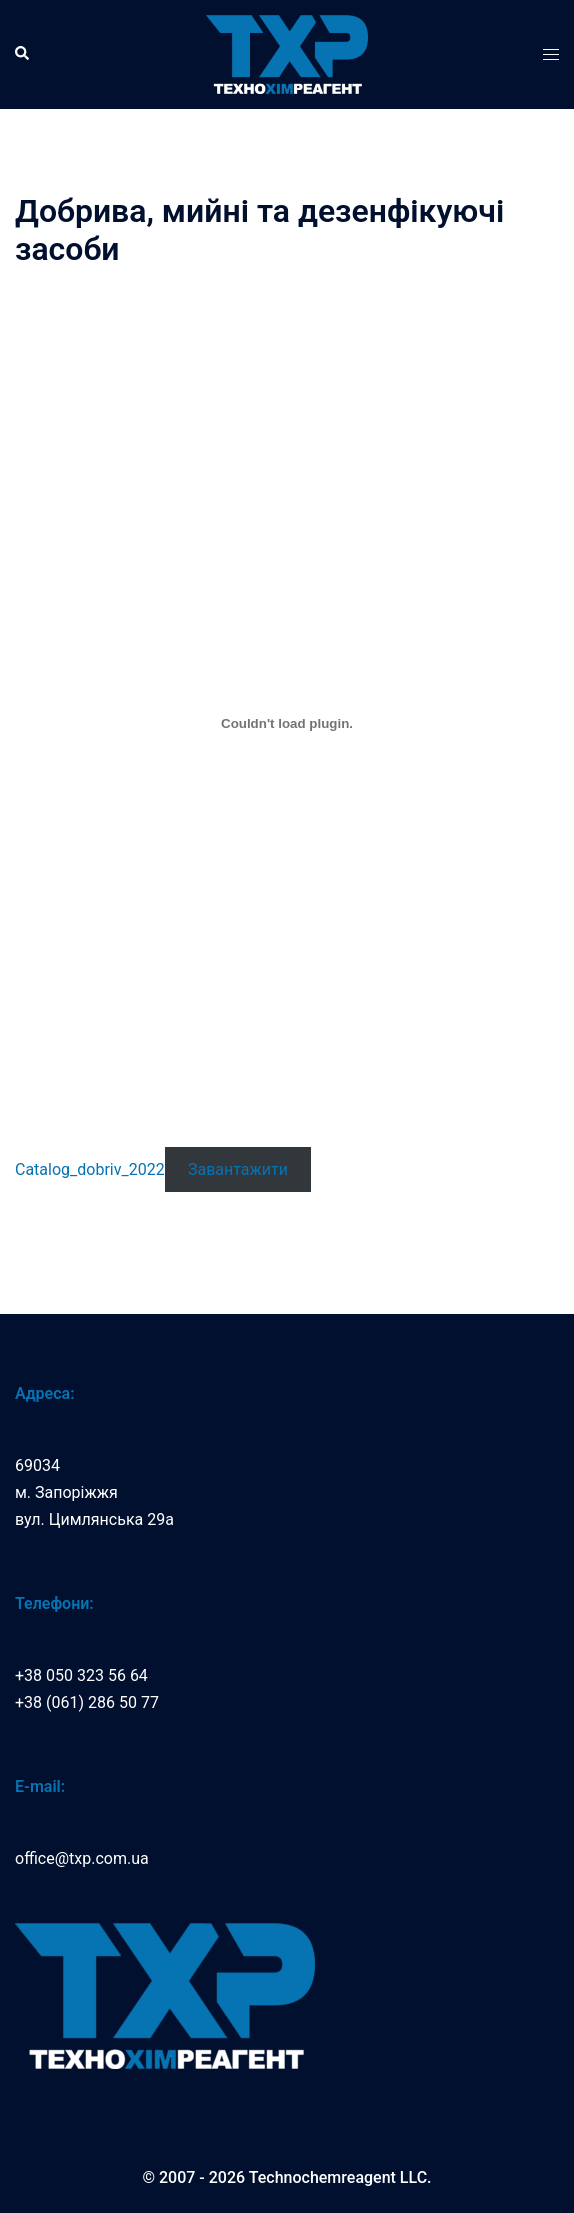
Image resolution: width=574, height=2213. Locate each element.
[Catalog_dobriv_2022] (287, 723)
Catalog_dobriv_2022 (90, 1169)
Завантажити (238, 1169)
